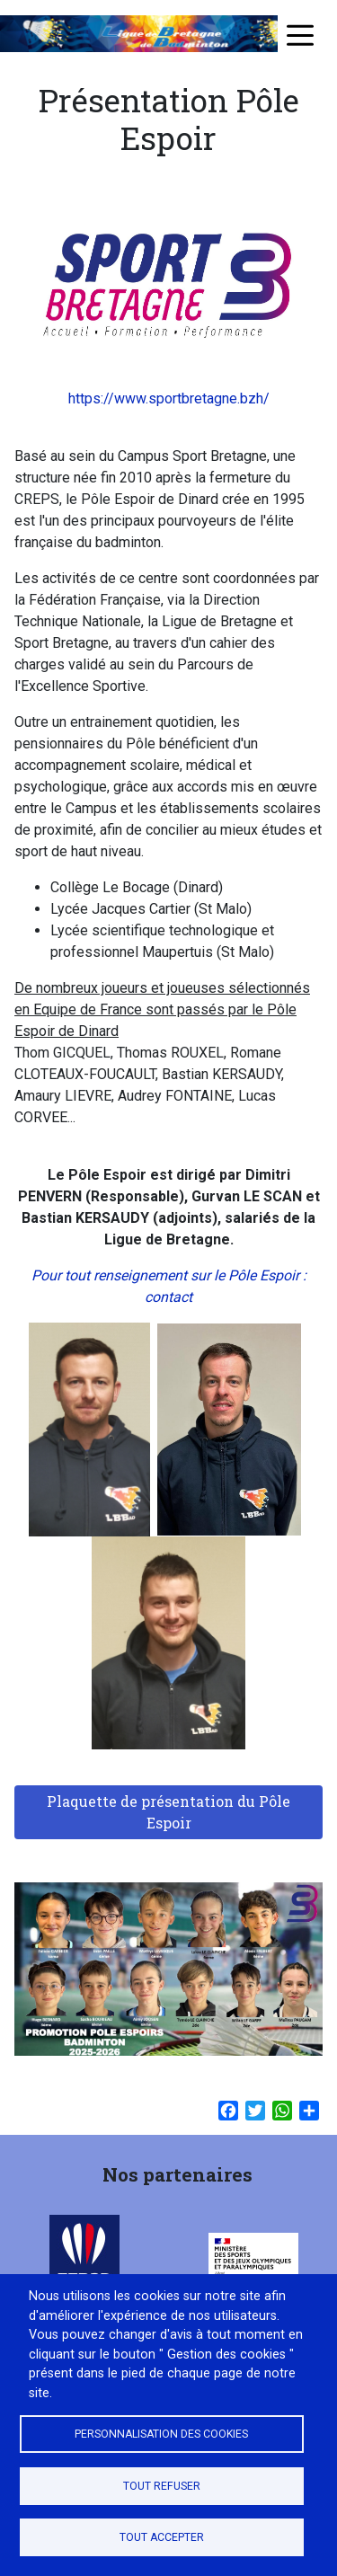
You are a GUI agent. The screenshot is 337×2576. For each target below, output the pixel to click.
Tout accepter (162, 2537)
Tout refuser (161, 2486)
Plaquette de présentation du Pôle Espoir (168, 1812)
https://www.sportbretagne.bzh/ (169, 398)
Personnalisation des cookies (161, 2434)
